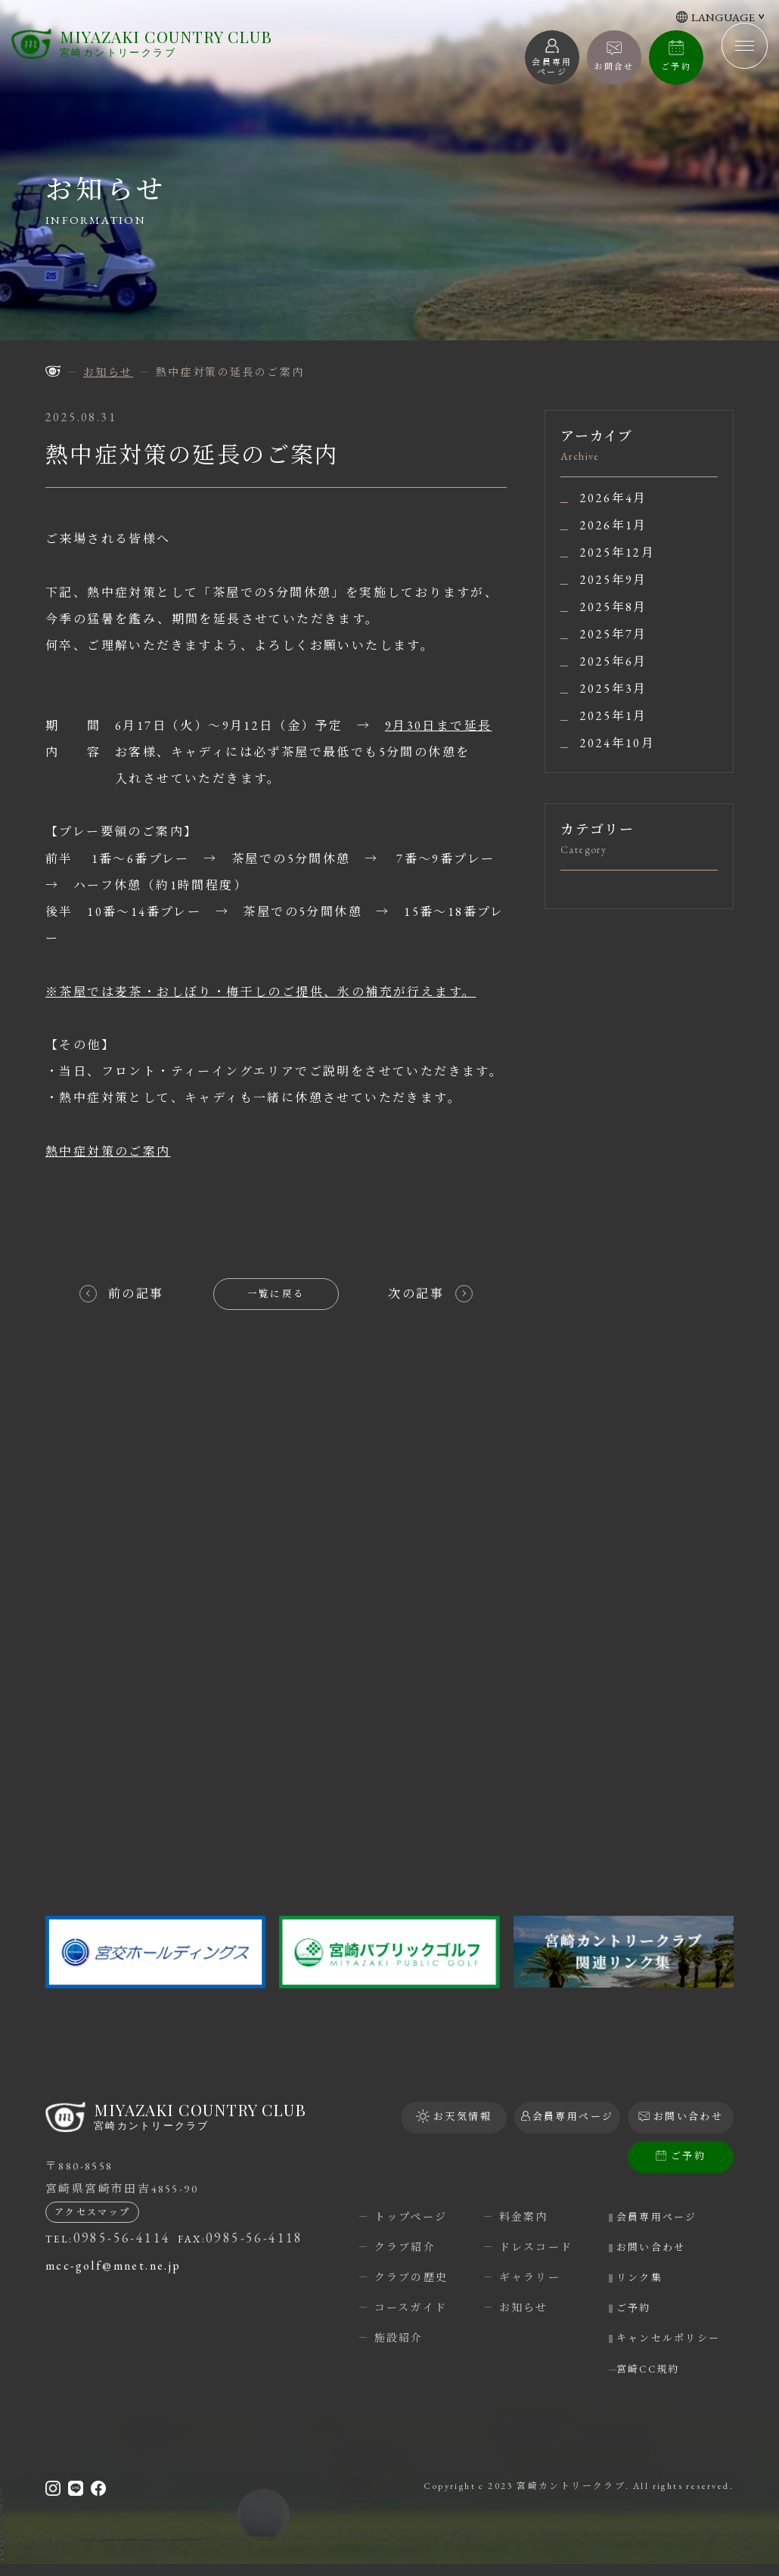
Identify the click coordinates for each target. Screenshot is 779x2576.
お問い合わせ (661, 2247)
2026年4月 (613, 498)
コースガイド (411, 2307)
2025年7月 (613, 634)
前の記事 (136, 1294)
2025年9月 (613, 580)
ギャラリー (530, 2277)
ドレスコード (536, 2247)
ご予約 (676, 66)
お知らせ (524, 2307)
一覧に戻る (276, 1294)
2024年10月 (617, 743)
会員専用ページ (667, 2217)
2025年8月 (613, 607)
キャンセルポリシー (673, 2341)
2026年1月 (613, 526)
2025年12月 (617, 553)
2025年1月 (613, 716)
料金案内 (524, 2217)
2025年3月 (613, 689)
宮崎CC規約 (658, 2380)
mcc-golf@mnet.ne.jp (113, 2273)
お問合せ (614, 66)
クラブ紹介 (405, 2247)
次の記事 (416, 1294)
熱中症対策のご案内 (108, 1151)
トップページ (411, 2217)
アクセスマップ (92, 2220)
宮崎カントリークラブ (170, 49)
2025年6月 (613, 662)
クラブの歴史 (411, 2277)
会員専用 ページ (552, 67)
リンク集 (649, 2277)
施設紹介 (399, 2338)
